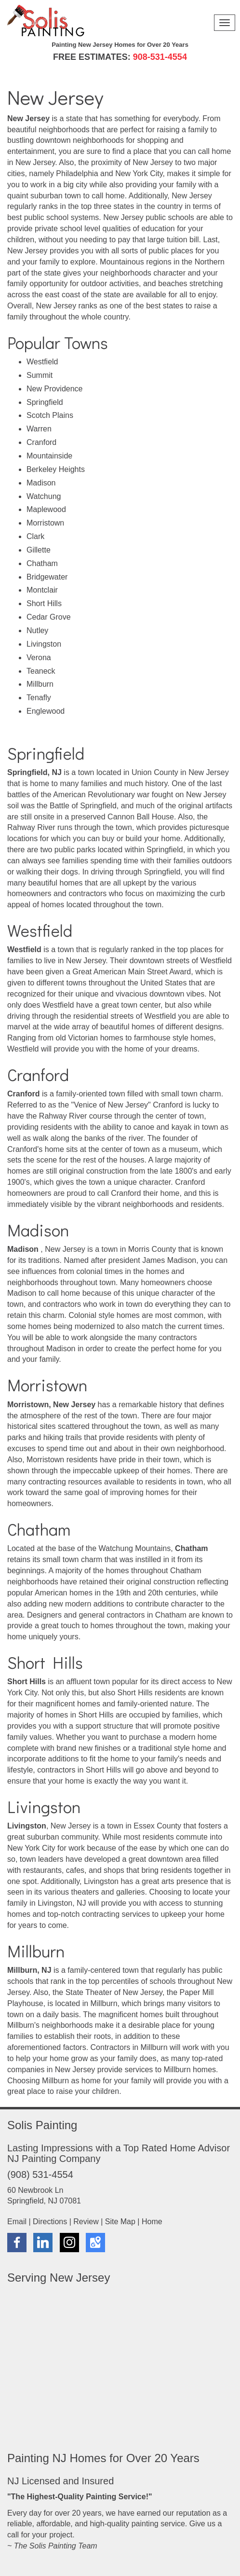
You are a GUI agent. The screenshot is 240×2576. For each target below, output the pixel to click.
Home (152, 2221)
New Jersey (27, 251)
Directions (50, 2221)
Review (85, 2221)
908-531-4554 (160, 57)
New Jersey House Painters (108, 2362)
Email (17, 2221)
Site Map (120, 2221)
